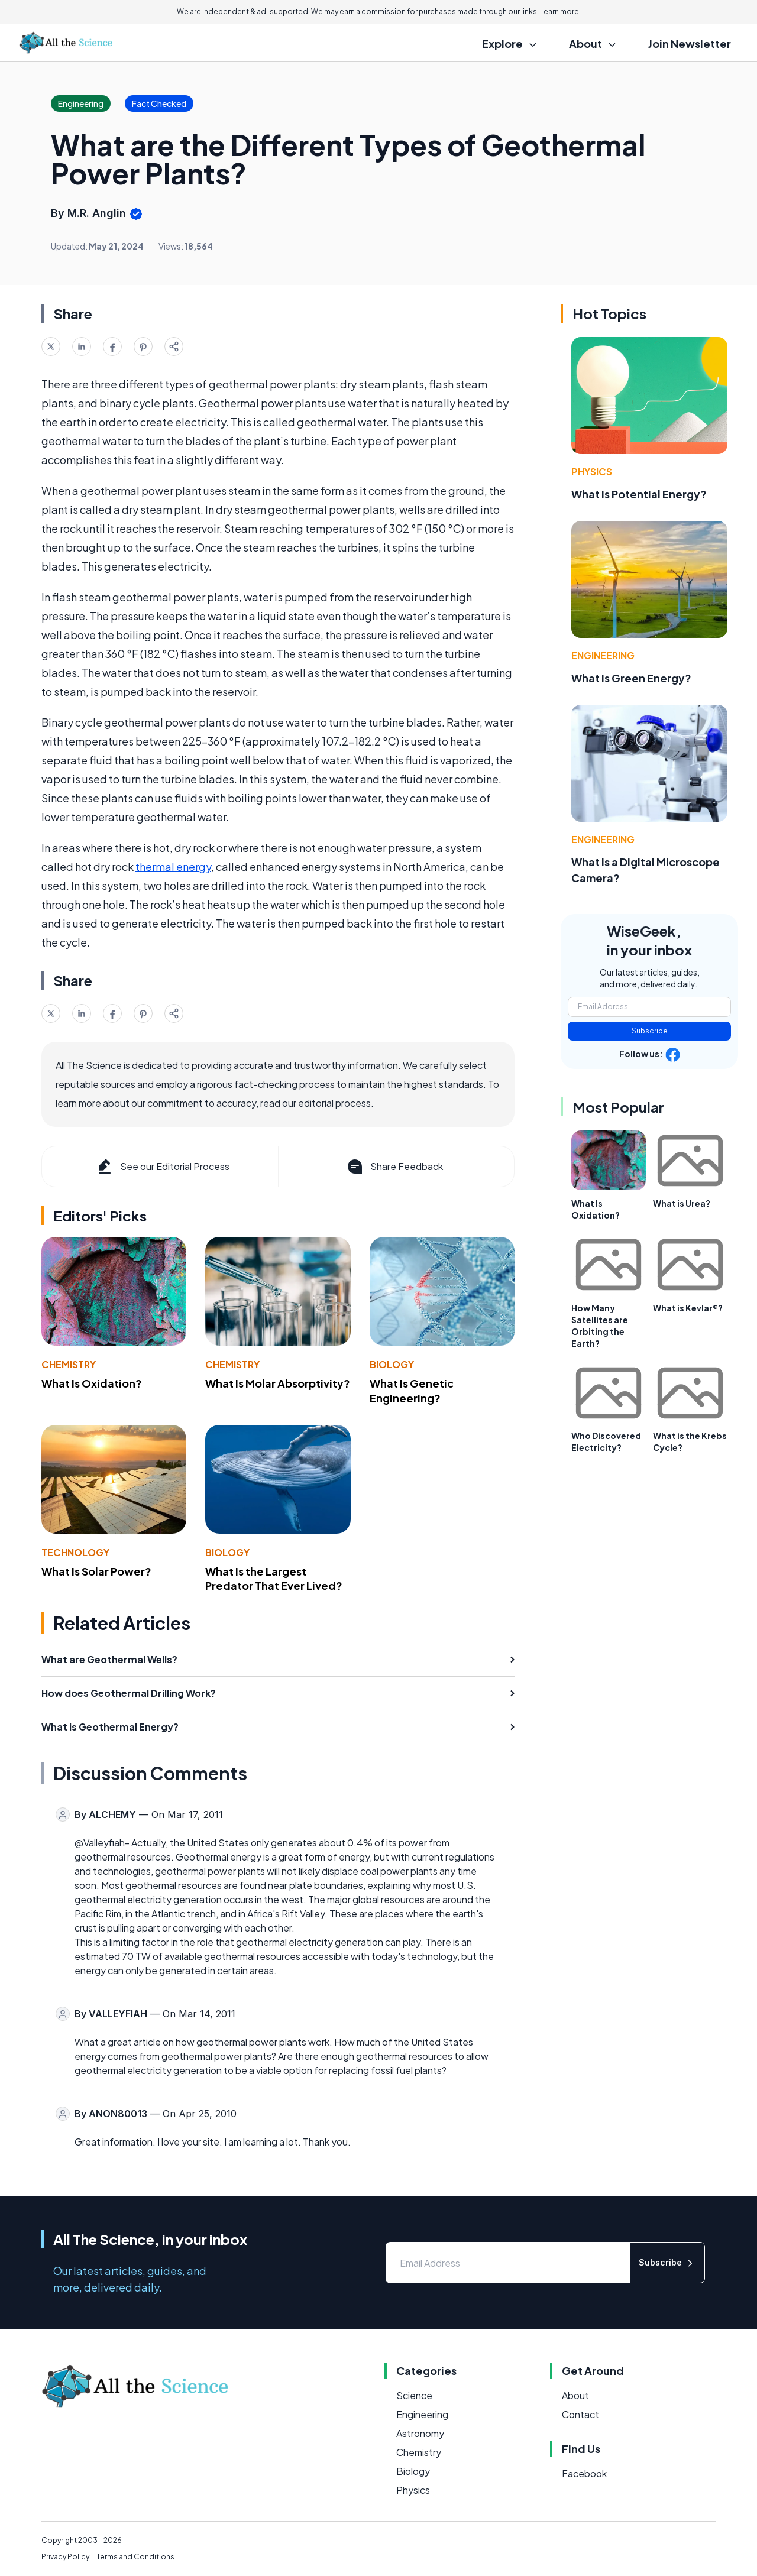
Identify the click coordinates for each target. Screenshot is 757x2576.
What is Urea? (681, 1203)
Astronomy (420, 2433)
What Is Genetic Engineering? (412, 1390)
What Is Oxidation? (91, 1383)
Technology (75, 1552)
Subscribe (650, 1030)
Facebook (584, 2473)
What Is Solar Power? (96, 1571)
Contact (580, 2414)
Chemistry (68, 1364)
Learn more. (560, 11)
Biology (392, 1364)
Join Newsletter (689, 43)
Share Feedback (394, 1166)
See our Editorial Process (162, 1166)
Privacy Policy (65, 2556)
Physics (591, 471)
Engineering (603, 655)
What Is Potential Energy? (639, 494)
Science (414, 2395)
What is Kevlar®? (688, 1307)
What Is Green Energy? (631, 678)
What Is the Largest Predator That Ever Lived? (273, 1578)
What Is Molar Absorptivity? (277, 1383)
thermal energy (173, 866)
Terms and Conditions (135, 2556)
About (575, 2395)
